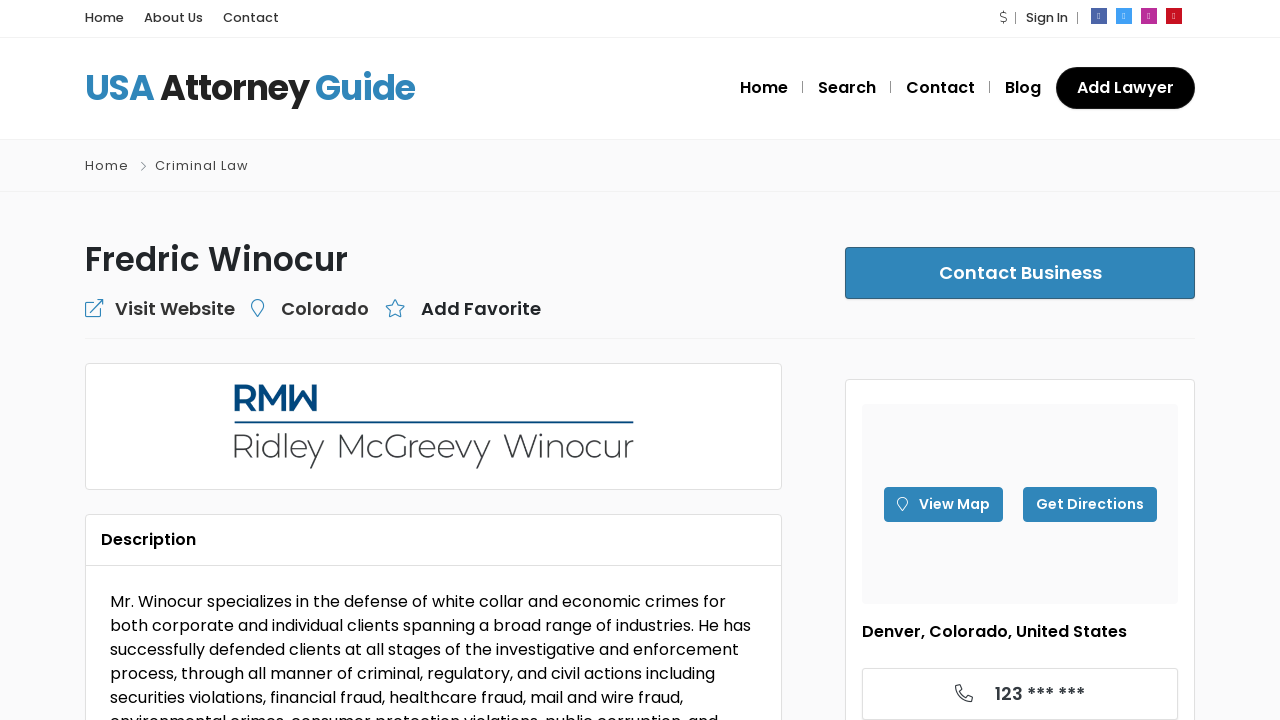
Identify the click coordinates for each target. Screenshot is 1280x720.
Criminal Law (202, 165)
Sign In (1047, 17)
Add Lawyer (1125, 87)
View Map (943, 504)
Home (104, 17)
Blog (1023, 87)
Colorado (325, 308)
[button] (1003, 17)
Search (847, 87)
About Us (173, 17)
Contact (251, 17)
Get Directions (1090, 504)
